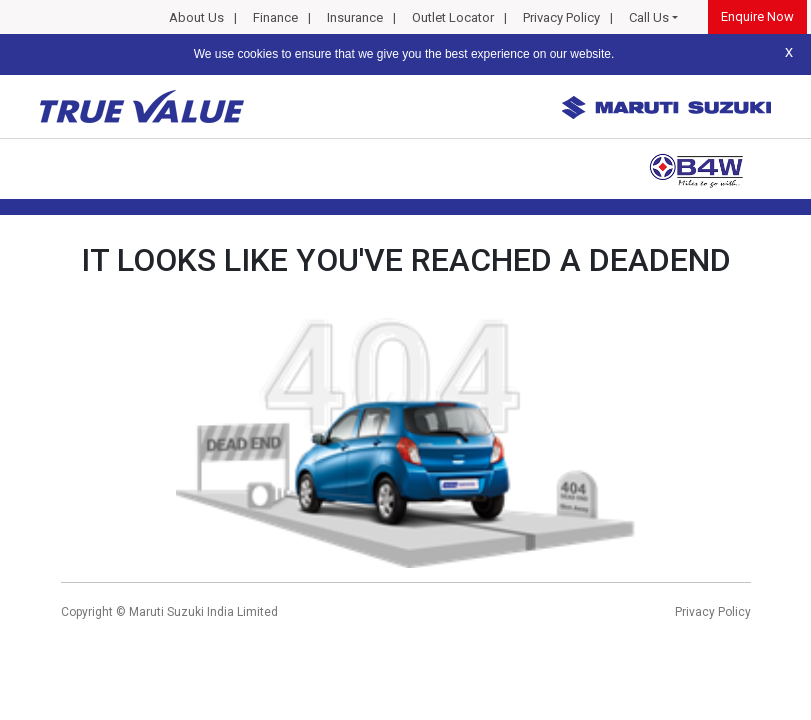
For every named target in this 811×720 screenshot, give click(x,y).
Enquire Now (757, 16)
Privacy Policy (561, 17)
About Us (196, 17)
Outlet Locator (453, 17)
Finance (275, 17)
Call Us (649, 17)
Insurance (355, 17)
